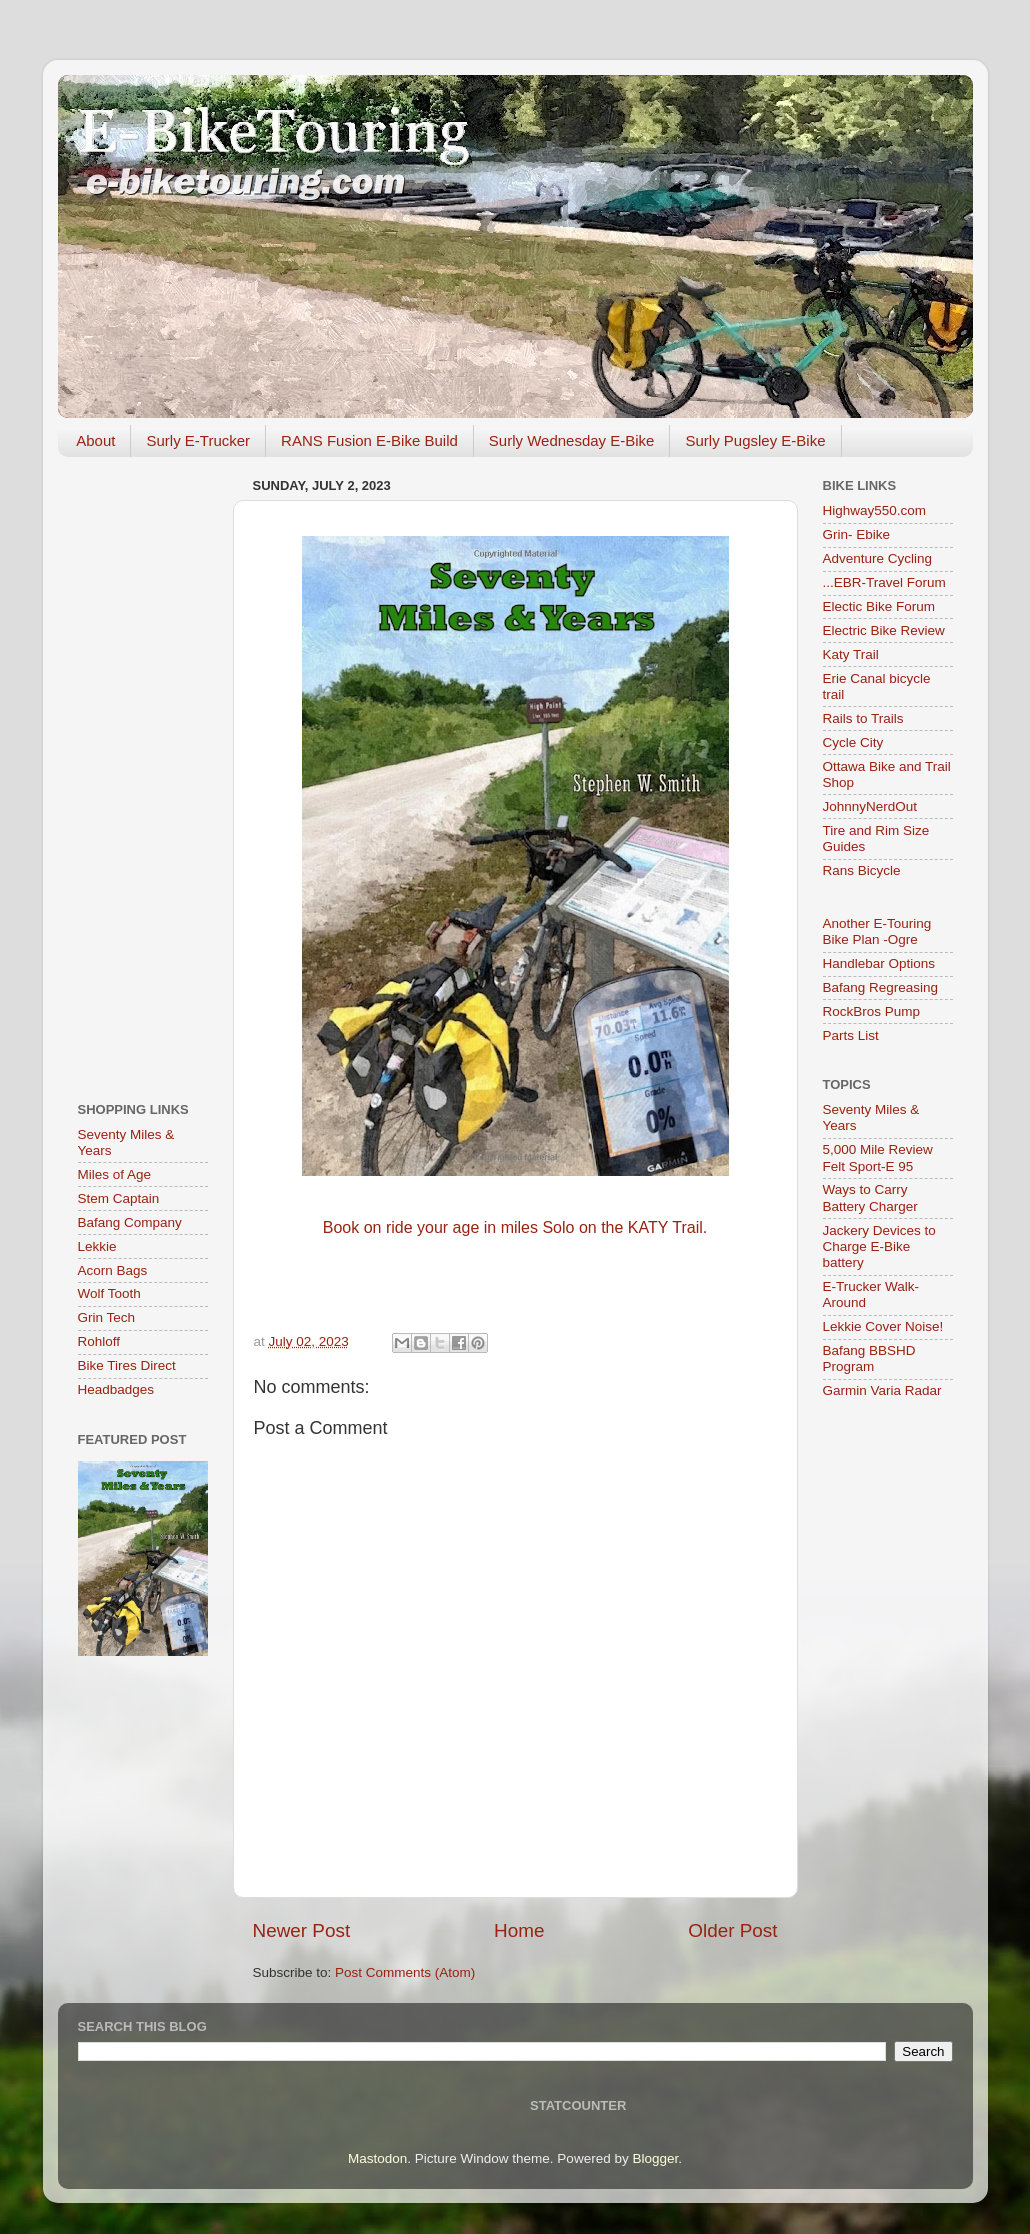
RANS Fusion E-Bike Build (369, 440)
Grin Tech (107, 1317)
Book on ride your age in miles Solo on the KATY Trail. (515, 1227)
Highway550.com (875, 510)
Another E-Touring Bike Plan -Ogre (877, 931)
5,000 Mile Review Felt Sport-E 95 (878, 1157)
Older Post (732, 1930)
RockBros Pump (872, 1011)
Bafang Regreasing (881, 987)
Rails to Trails (863, 718)
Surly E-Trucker (198, 440)
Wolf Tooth (109, 1293)
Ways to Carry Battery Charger (870, 1197)
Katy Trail (851, 654)
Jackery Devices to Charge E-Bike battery (879, 1246)
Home (519, 1930)
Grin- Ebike (857, 534)
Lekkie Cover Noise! (883, 1326)
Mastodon (377, 2158)
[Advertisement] (143, 772)
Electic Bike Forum (879, 606)
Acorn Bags (113, 1270)
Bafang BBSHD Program (869, 1358)
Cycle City (853, 742)
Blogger (655, 2158)
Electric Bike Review (884, 630)
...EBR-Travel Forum (884, 582)
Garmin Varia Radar (882, 1390)
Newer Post (302, 1930)
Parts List (851, 1035)
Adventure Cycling (878, 558)
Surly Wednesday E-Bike (572, 440)
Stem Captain (119, 1198)
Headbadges (116, 1389)
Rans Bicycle (862, 870)
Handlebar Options (879, 963)
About (95, 440)
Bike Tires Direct (127, 1365)
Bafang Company (130, 1222)
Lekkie (97, 1246)
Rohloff (99, 1341)
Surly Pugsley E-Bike (755, 440)
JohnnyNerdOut (870, 806)
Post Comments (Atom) (405, 1972)
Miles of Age (115, 1174)
